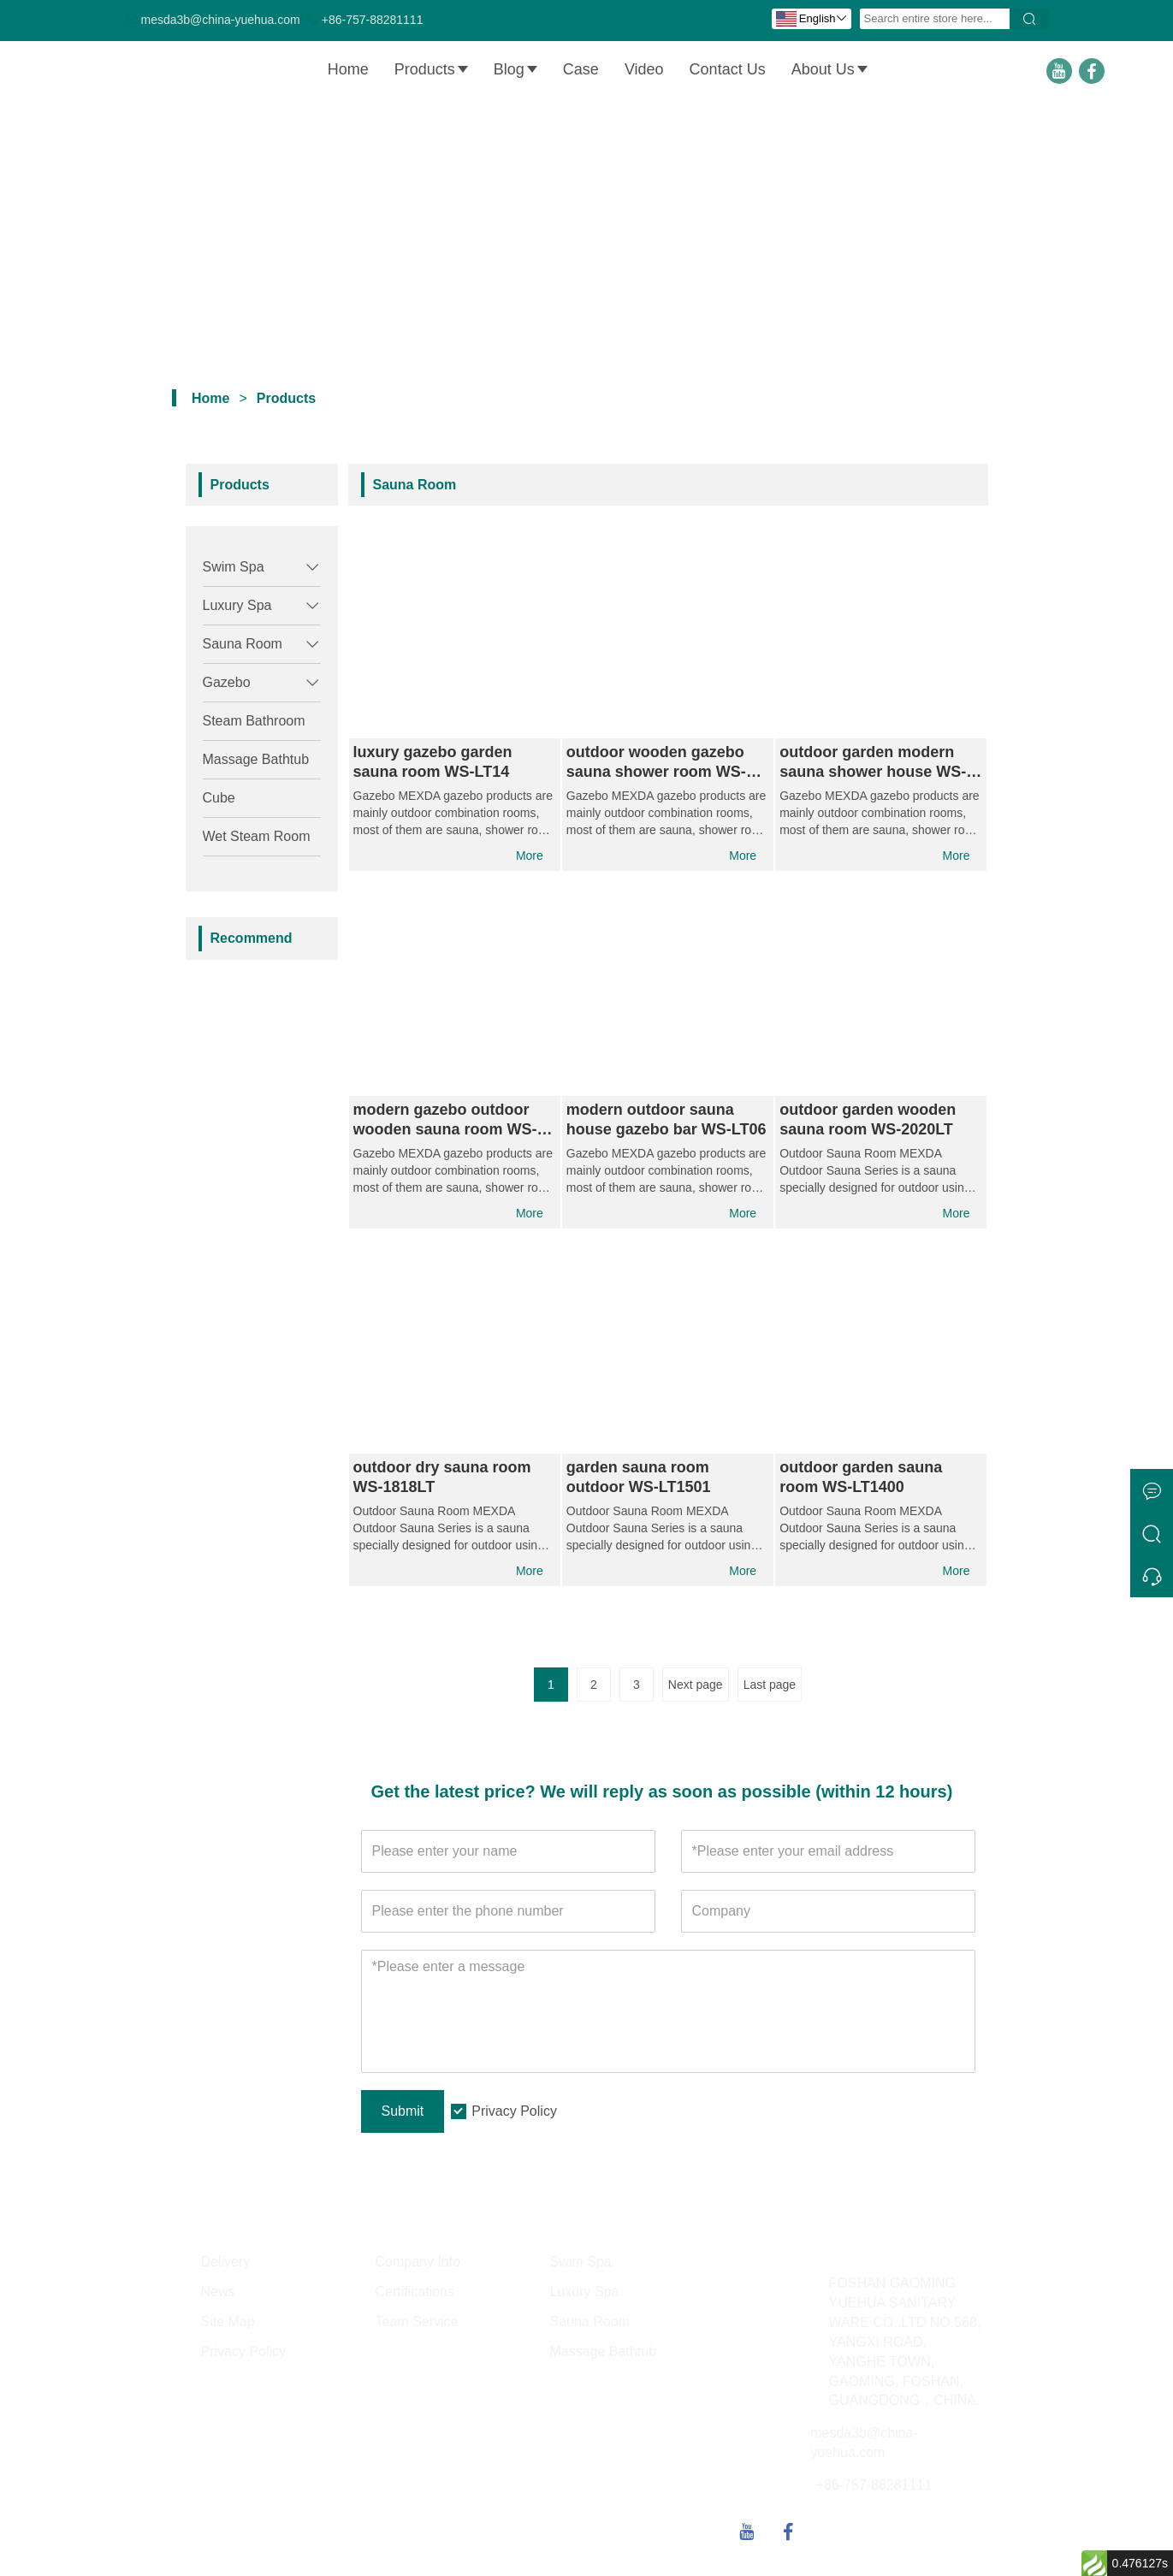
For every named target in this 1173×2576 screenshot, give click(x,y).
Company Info (418, 2270)
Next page (695, 1693)
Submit (403, 2118)
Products (432, 69)
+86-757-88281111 (373, 20)
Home (349, 69)
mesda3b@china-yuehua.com (220, 20)
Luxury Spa (237, 605)
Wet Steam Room (257, 836)
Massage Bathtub (256, 759)
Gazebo (227, 682)
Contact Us (728, 69)
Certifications (415, 2299)
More (528, 856)
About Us (830, 69)
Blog (516, 69)
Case (582, 69)
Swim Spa (233, 567)
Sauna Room (242, 644)
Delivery (226, 2270)
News (218, 2299)
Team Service (417, 2329)
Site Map (228, 2329)
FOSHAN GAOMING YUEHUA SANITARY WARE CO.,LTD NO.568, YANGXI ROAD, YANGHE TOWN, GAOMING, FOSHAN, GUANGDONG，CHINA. (905, 2350)
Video (645, 69)
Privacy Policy (514, 2119)
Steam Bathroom (254, 721)
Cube (219, 798)
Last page (770, 1693)
